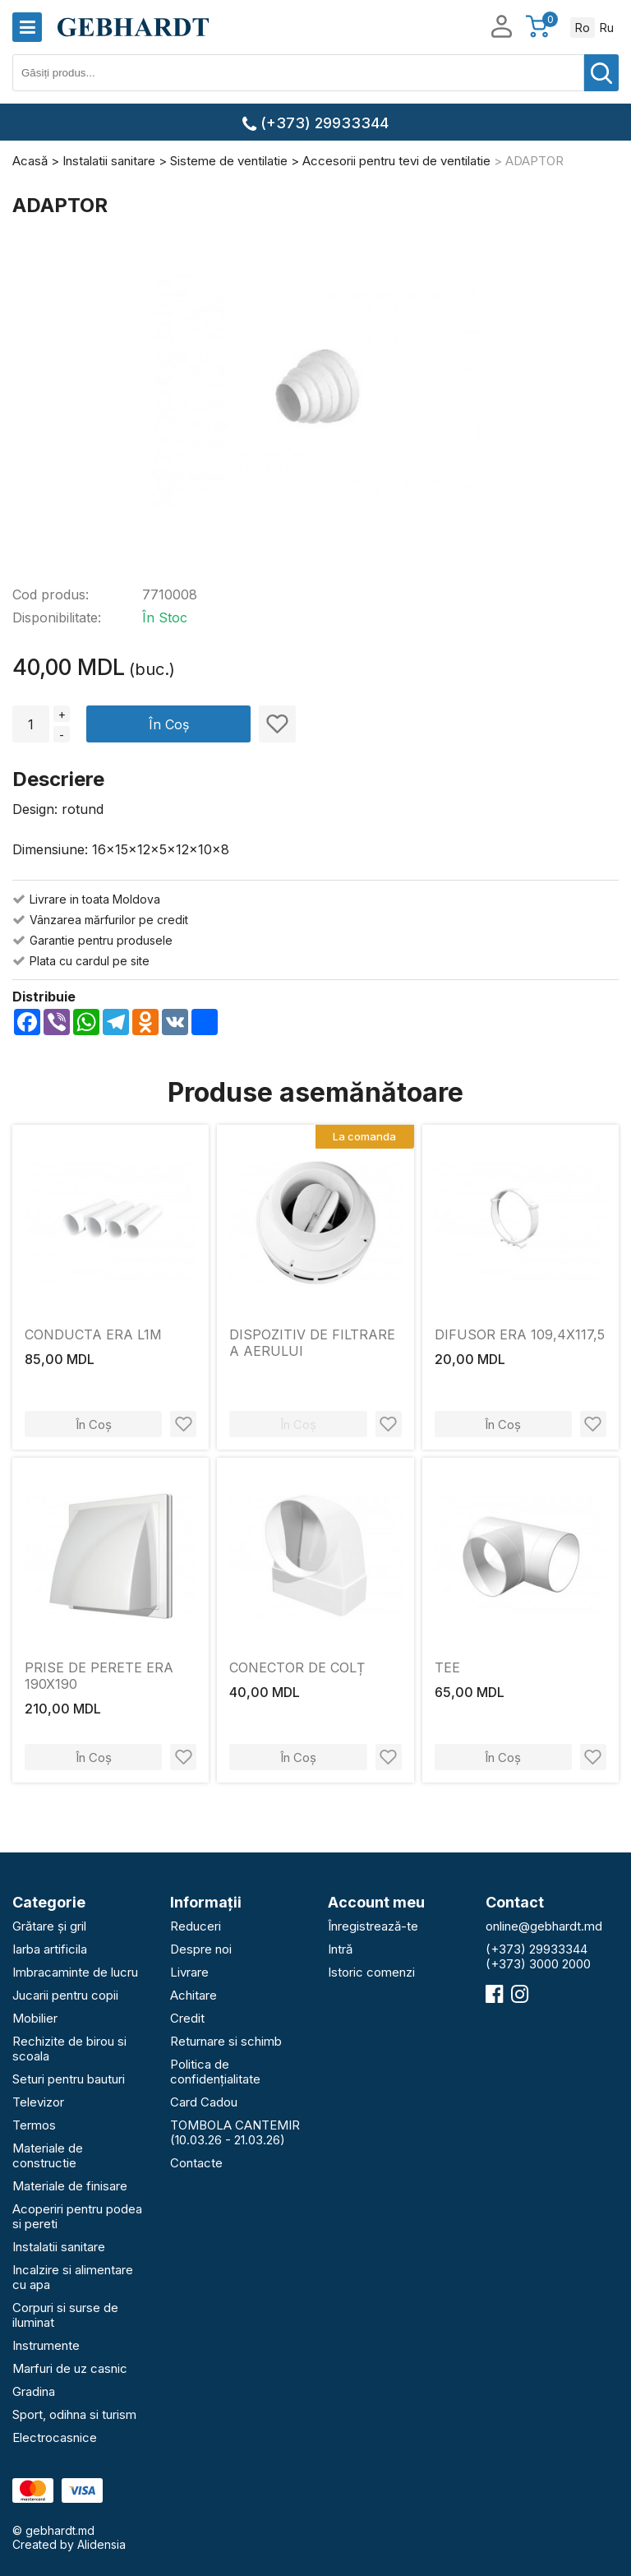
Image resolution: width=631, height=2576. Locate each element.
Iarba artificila (49, 1949)
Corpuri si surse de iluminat (65, 2315)
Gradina (33, 2391)
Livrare (189, 1972)
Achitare (193, 1995)
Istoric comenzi (371, 1972)
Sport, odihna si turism (74, 2414)
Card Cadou (203, 2102)
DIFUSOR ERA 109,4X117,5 (520, 1334)
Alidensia (101, 2544)
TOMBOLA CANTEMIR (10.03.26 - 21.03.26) (235, 2132)
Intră (340, 1949)
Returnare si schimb (226, 2041)
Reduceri (195, 1926)
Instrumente (46, 2345)
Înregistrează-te (373, 1926)
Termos (34, 2125)
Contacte (196, 2163)
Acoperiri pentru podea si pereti (77, 2216)
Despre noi (201, 1949)
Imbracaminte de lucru (75, 1972)
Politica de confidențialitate (215, 2071)
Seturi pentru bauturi (68, 2079)
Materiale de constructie (47, 2155)
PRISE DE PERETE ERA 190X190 (99, 1675)
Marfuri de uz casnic (69, 2368)
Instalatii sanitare (58, 2247)
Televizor (38, 2102)
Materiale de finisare (69, 2186)
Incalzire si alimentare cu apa (72, 2277)
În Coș (169, 724)
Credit (187, 2018)
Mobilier (35, 2018)
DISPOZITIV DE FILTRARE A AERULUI (312, 1342)
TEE (447, 1667)
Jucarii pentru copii (65, 1995)
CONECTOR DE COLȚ (297, 1667)
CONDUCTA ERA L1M (93, 1334)
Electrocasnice (54, 2437)
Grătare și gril (49, 1926)
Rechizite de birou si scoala (69, 2048)
